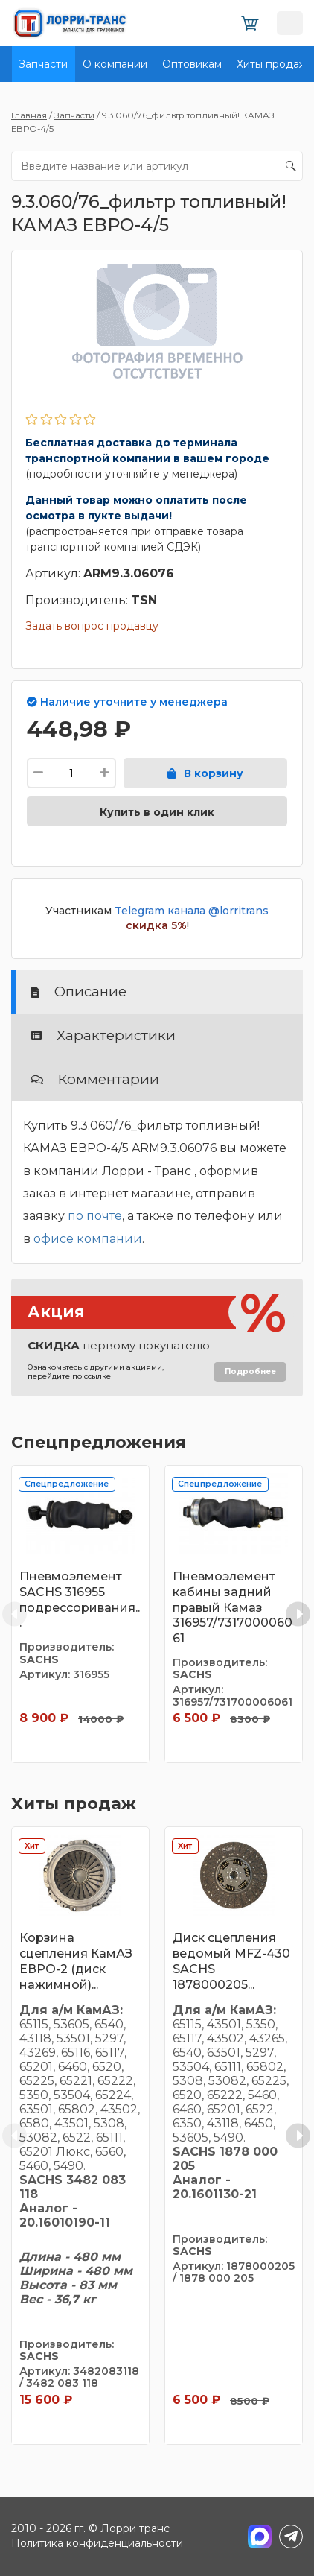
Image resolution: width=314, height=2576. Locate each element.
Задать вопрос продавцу (91, 626)
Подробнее (250, 1371)
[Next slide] (298, 1613)
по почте (95, 1216)
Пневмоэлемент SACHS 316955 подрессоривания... (79, 1599)
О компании (115, 64)
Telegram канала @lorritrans (192, 910)
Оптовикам (192, 64)
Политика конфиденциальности (97, 2543)
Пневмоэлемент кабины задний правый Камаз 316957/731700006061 (232, 1607)
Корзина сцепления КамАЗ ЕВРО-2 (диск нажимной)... (75, 1961)
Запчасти (43, 64)
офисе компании (87, 1239)
